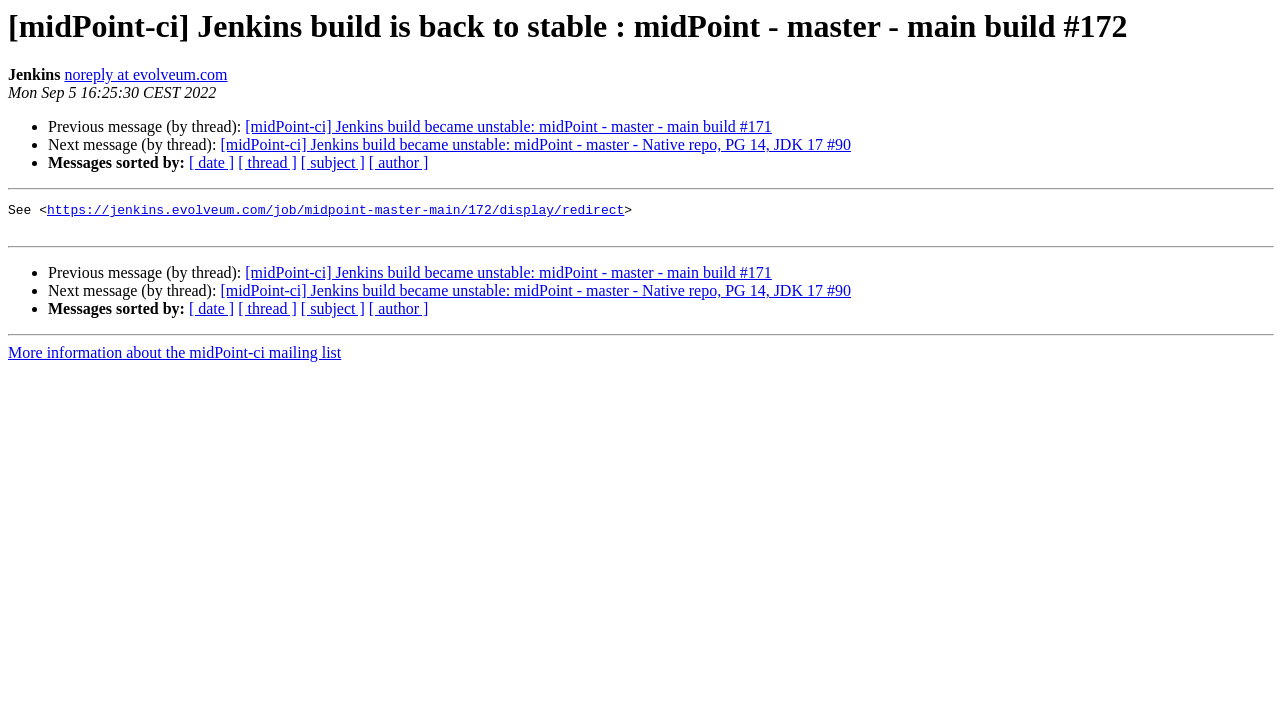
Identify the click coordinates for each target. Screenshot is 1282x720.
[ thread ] (267, 162)
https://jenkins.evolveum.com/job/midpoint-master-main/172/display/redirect (335, 212)
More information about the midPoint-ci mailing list (174, 358)
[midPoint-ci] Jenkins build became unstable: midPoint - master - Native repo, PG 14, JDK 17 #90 (535, 144)
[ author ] (399, 162)
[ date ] (211, 162)
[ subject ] (333, 162)
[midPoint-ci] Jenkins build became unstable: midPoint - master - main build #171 (508, 126)
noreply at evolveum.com (145, 74)
